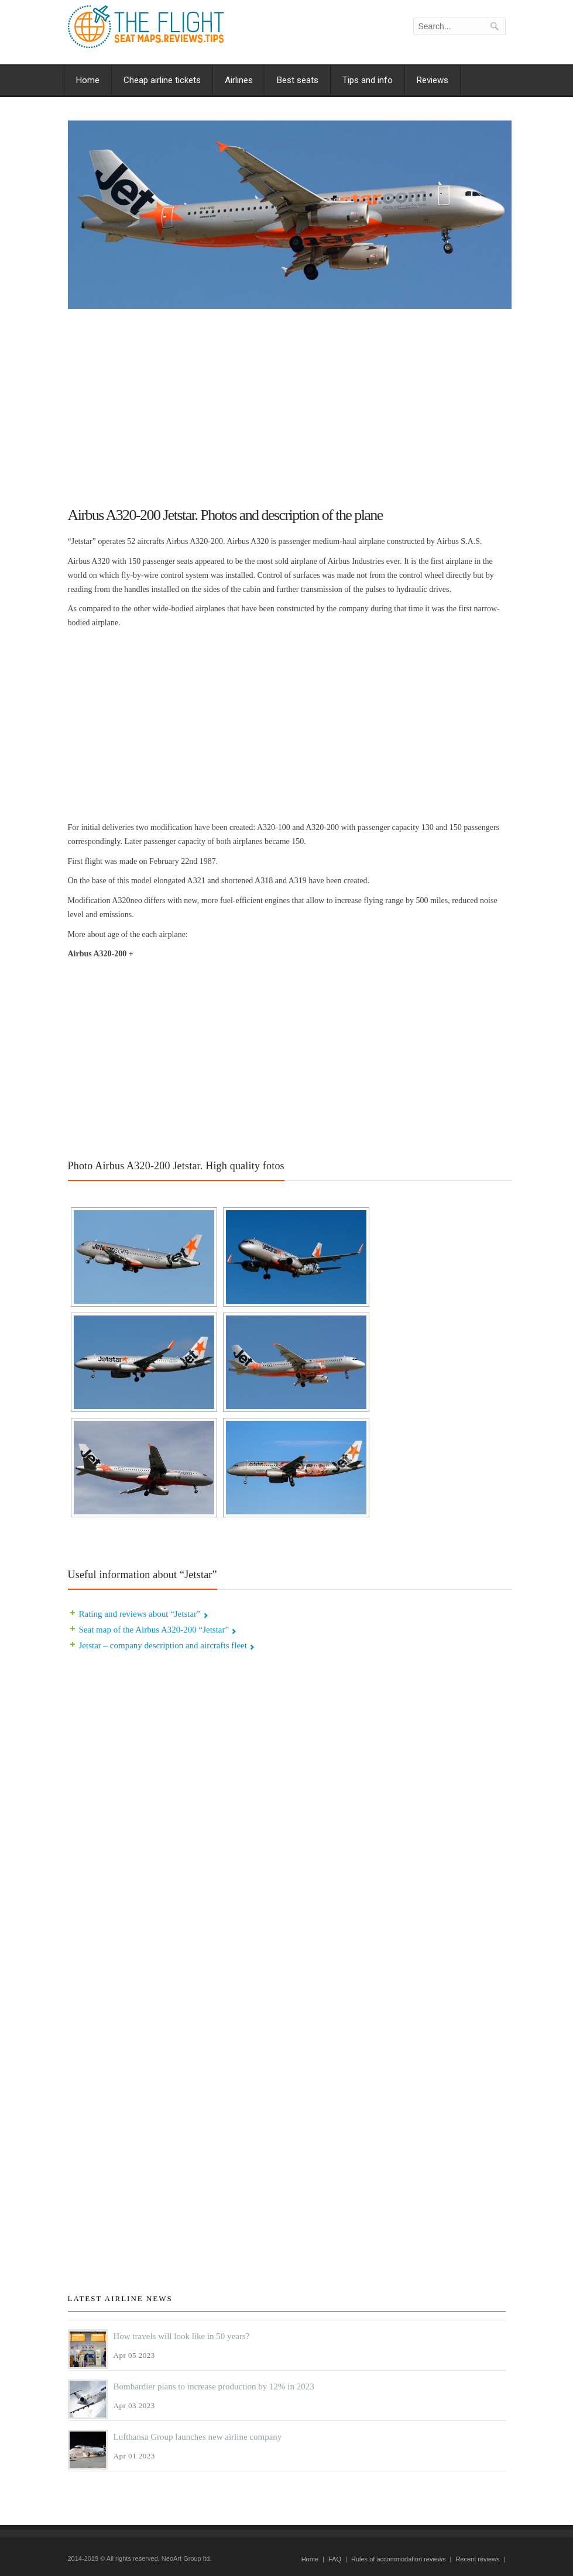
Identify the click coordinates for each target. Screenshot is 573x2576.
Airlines (239, 80)
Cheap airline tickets (162, 80)
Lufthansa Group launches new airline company (198, 2436)
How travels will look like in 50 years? (182, 2336)
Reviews (432, 80)
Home (87, 80)
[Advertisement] (290, 402)
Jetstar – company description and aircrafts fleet (163, 1645)
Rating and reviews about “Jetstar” (140, 1613)
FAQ (334, 2559)
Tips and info (367, 80)
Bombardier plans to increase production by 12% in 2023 (214, 2386)
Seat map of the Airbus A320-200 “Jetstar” (154, 1629)
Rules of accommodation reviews (398, 2559)
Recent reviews (477, 2559)
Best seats (297, 80)
